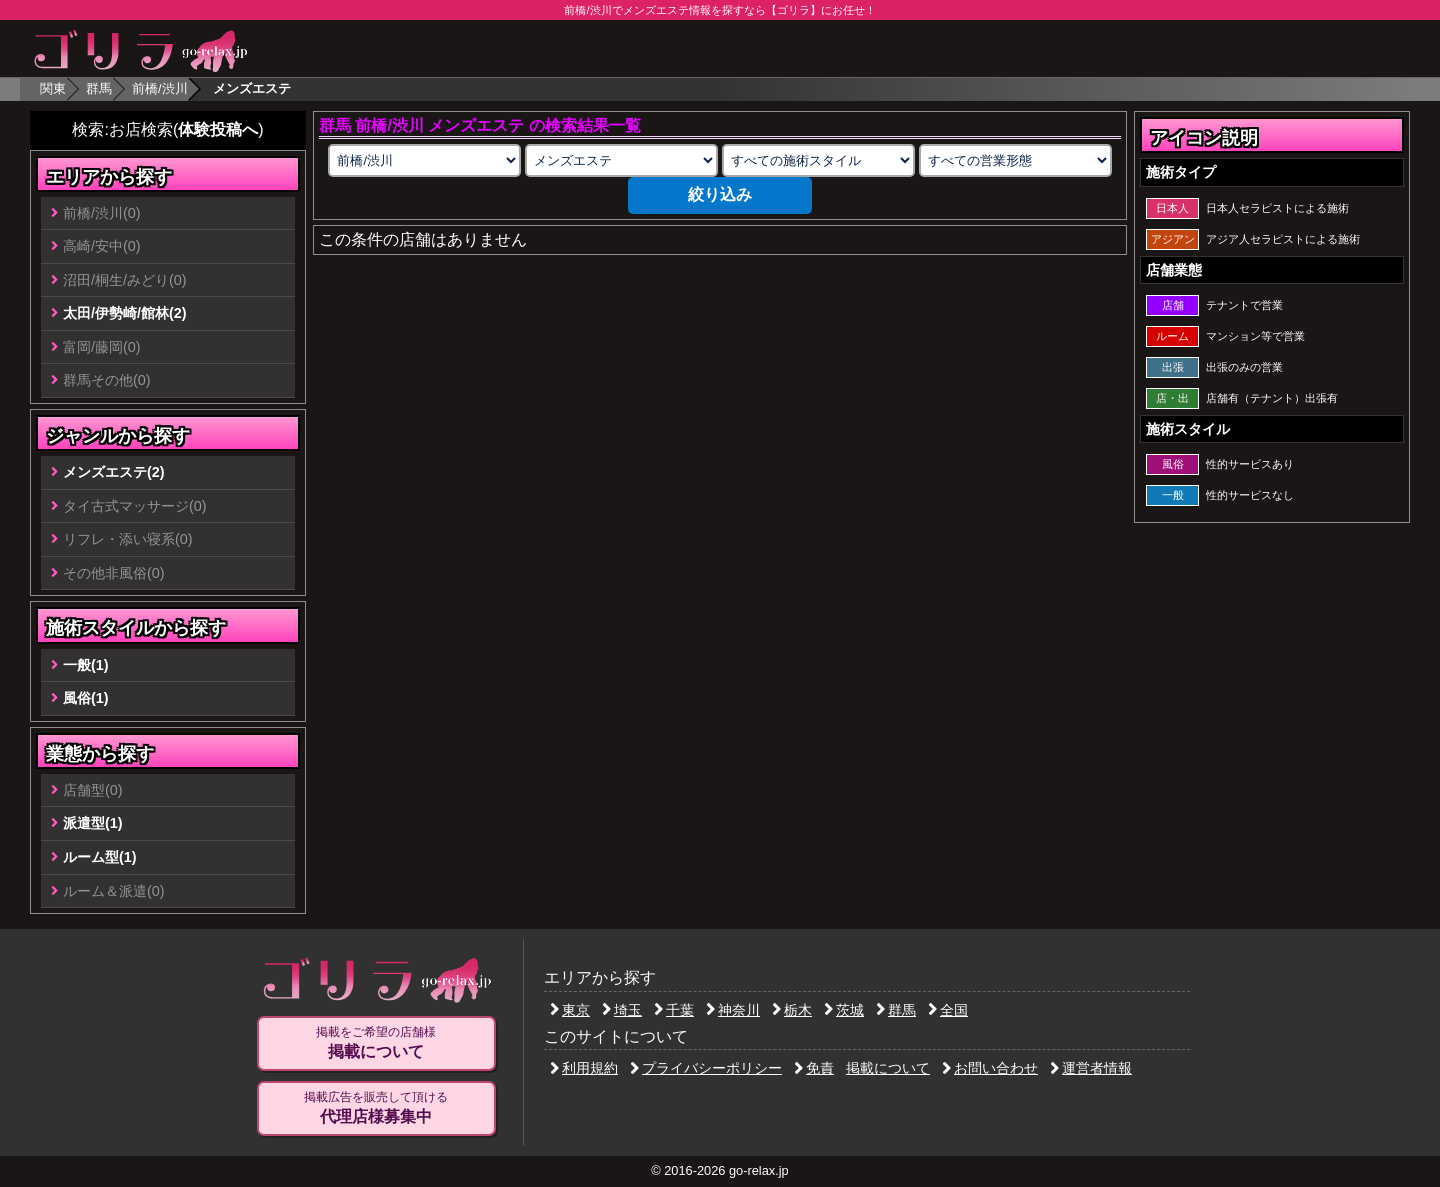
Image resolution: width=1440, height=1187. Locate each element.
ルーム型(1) (100, 857)
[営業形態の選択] (1015, 160)
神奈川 (733, 1010)
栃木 (792, 1010)
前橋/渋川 (160, 88)
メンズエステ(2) (114, 472)
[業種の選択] (621, 160)
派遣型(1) (93, 823)
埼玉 (622, 1010)
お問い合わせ (990, 1068)
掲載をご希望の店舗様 (376, 1043)
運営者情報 (1091, 1068)
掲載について (888, 1068)
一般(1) (86, 665)
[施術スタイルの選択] (818, 160)
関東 (53, 88)
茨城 (844, 1010)
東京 (570, 1010)
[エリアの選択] (424, 160)
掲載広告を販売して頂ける (376, 1108)
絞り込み (720, 194)
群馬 (99, 88)
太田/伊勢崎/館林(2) (125, 313)
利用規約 (584, 1068)
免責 (814, 1068)
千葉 (674, 1010)
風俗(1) (86, 698)
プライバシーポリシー (706, 1068)
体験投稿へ (218, 129)
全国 (948, 1010)
